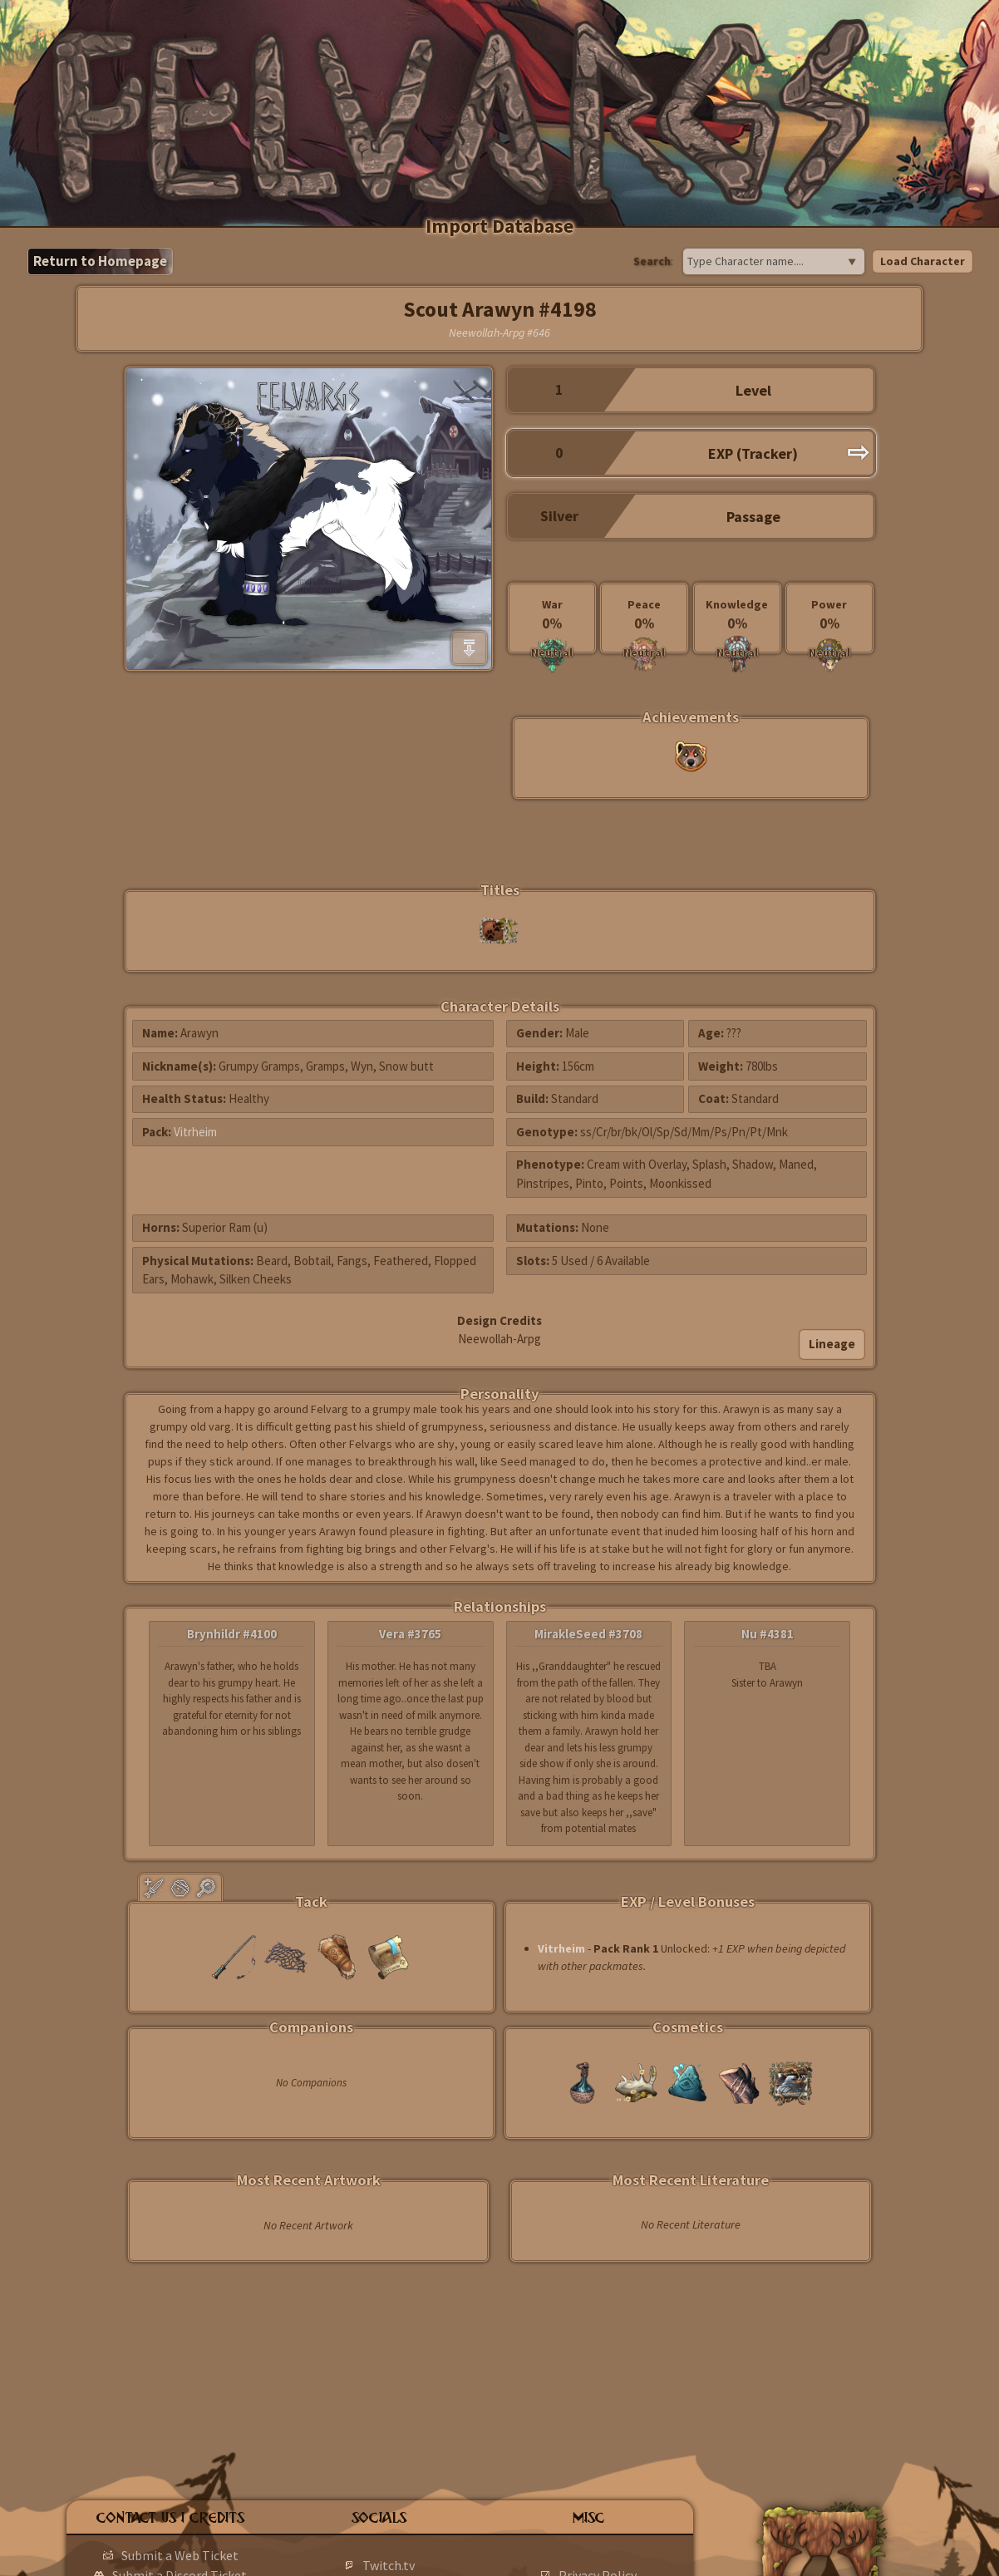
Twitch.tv (388, 2565)
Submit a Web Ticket (180, 2555)
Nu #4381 (767, 1634)
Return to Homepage (100, 261)
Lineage (832, 1344)
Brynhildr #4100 (232, 1634)
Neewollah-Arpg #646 (499, 332)
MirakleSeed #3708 (588, 1634)
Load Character (922, 261)
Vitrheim (195, 1132)
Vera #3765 (410, 1634)
